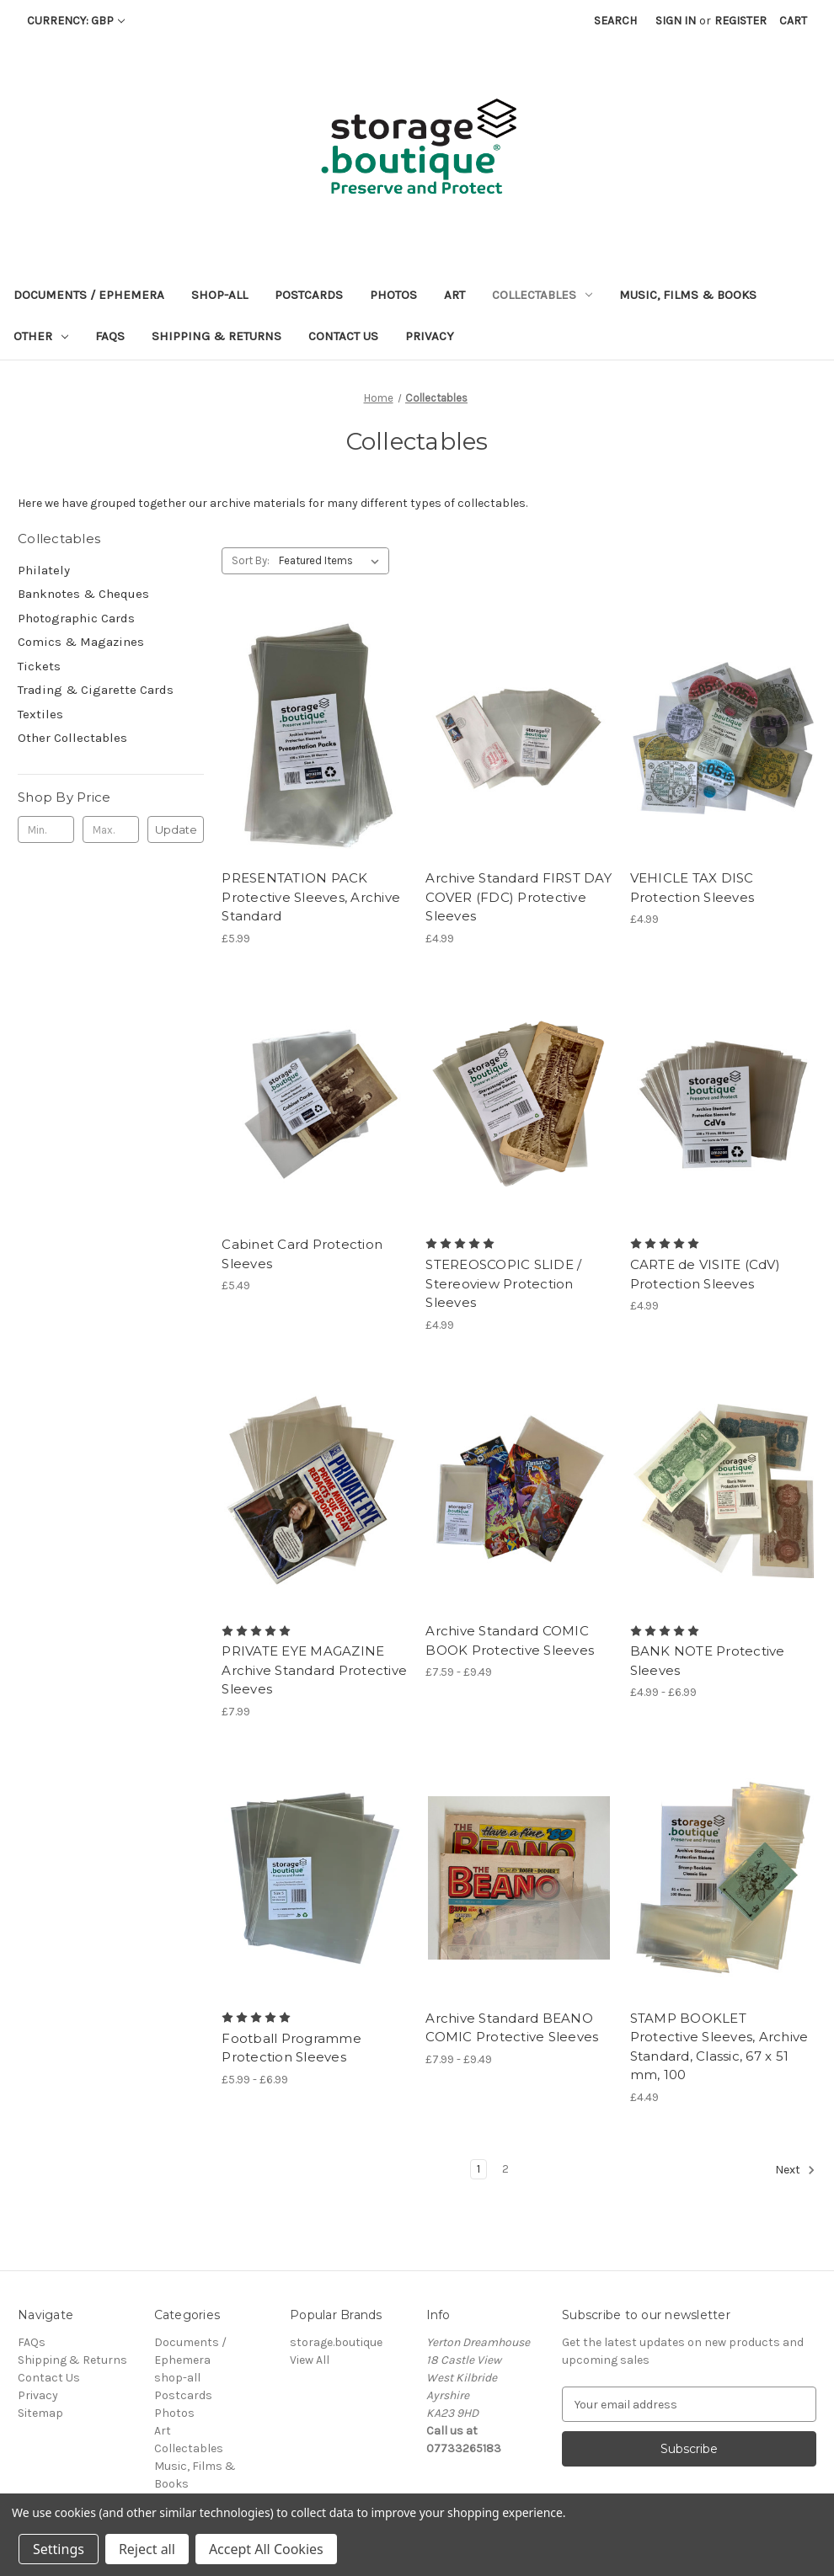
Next (795, 2170)
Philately (44, 570)
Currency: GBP (76, 20)
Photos (393, 294)
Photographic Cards (76, 618)
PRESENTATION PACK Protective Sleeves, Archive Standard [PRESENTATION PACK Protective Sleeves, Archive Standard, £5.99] (311, 897)
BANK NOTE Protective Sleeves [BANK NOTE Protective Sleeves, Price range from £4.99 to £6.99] (707, 1660)
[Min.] (46, 829)
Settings (58, 2549)
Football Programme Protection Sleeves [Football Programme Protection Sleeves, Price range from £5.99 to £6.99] (291, 2048)
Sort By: (251, 560)
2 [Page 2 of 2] (505, 2169)
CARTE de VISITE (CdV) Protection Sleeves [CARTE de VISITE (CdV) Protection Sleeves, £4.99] (705, 1274)
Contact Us (343, 336)
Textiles (40, 714)
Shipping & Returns (216, 336)
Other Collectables (72, 737)
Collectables (542, 294)
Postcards (309, 294)
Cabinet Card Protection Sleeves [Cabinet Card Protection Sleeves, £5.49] (302, 1254)
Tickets (39, 666)
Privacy (429, 336)
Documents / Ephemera (88, 294)
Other (40, 336)
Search (615, 20)
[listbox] (332, 560)
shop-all (219, 294)
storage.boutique (336, 2342)
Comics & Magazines (81, 641)
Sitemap (40, 2413)
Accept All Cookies (266, 2549)
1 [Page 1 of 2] (478, 2169)
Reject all (147, 2549)
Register (740, 20)
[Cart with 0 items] (793, 20)
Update (176, 829)
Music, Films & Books (687, 294)
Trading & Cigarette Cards (96, 689)
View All (309, 2360)
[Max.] (111, 829)
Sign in (675, 20)
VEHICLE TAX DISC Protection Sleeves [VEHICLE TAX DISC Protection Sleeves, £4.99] (692, 887)
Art (454, 294)
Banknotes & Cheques (83, 593)
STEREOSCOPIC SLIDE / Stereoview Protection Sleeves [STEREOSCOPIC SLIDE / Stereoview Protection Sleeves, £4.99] (503, 1283)
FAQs (110, 336)
